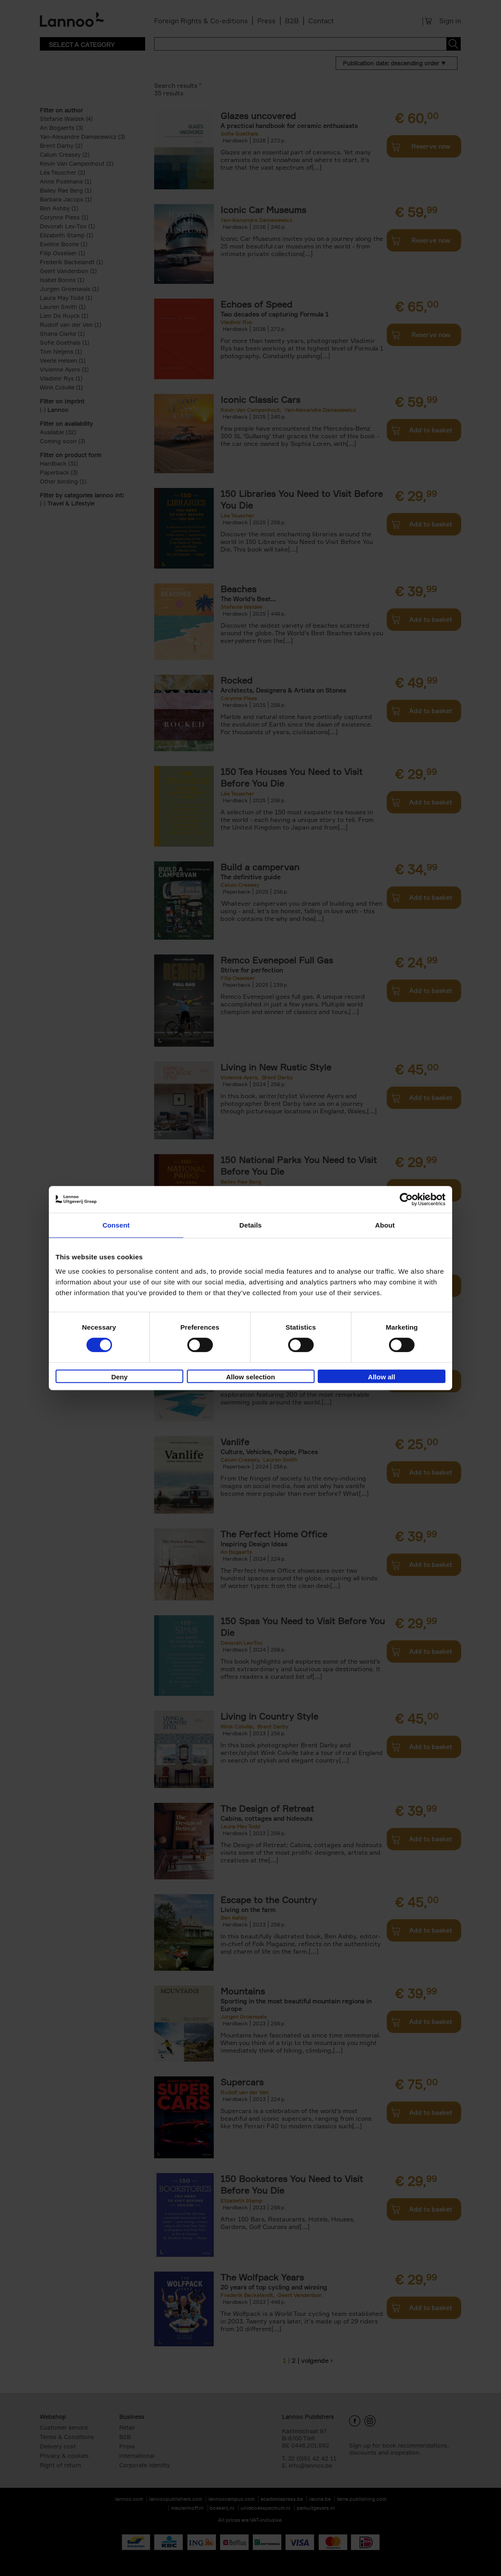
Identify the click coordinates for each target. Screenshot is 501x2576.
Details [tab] (250, 1225)
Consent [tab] (116, 1225)
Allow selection (250, 1377)
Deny (119, 1377)
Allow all (381, 1377)
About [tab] (385, 1225)
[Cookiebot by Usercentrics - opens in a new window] (406, 1199)
